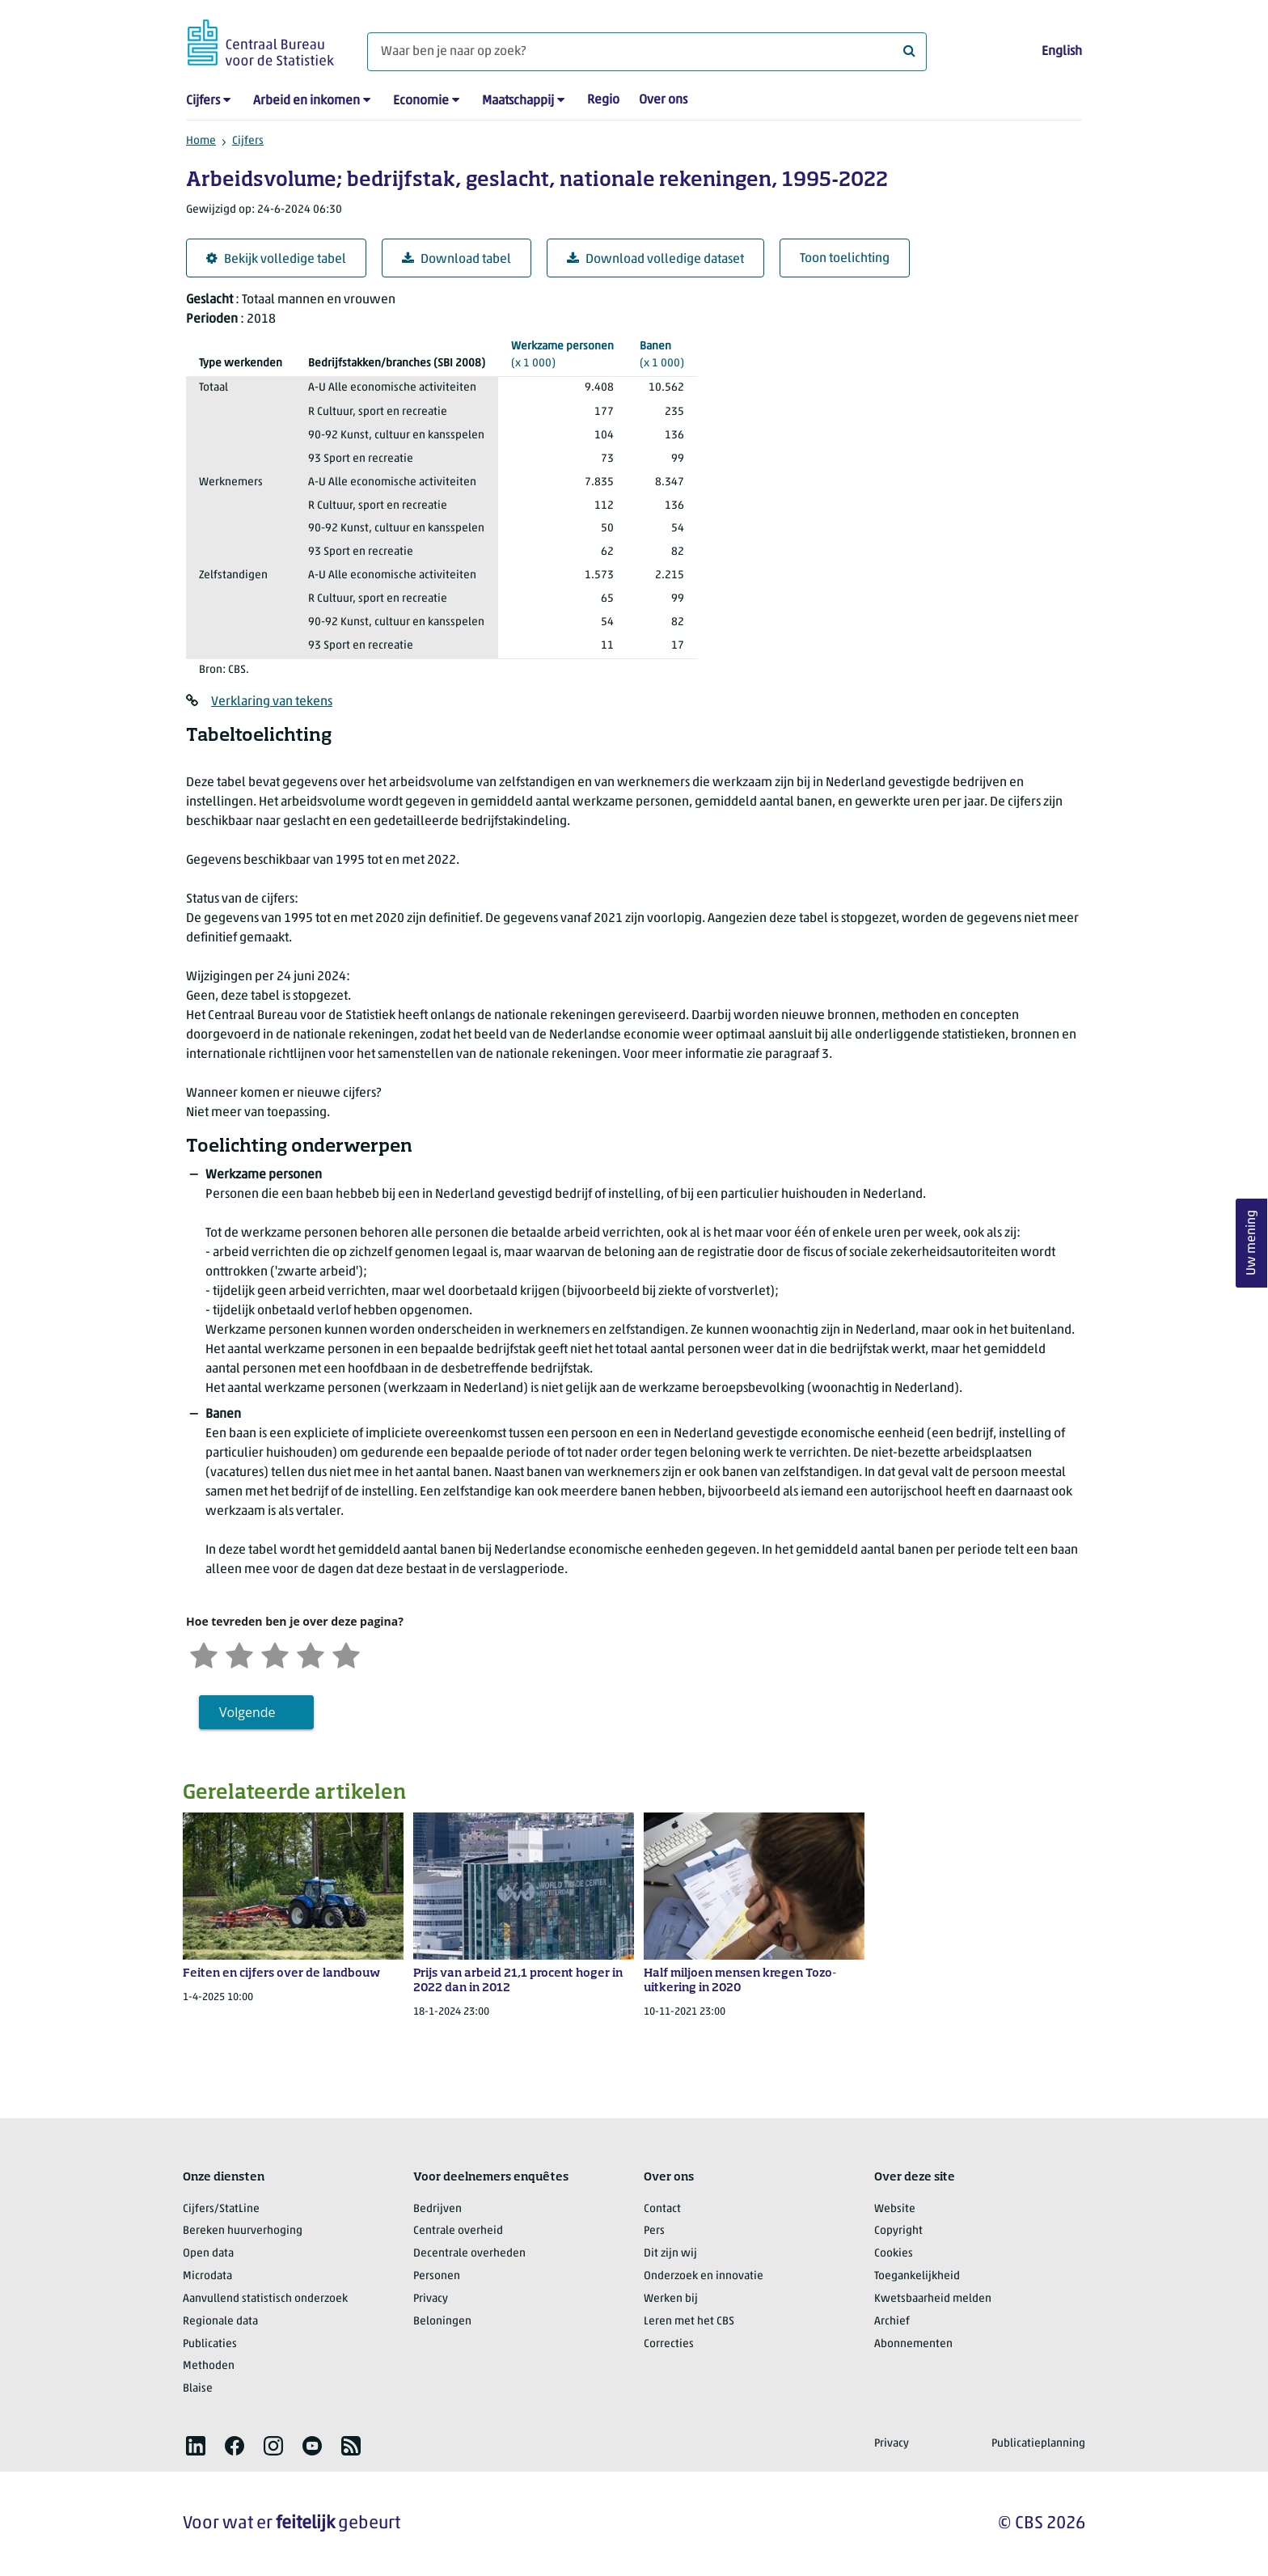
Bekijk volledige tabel (276, 259)
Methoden (209, 2366)
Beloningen (442, 2321)
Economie (421, 101)
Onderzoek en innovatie (703, 2276)
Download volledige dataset (655, 259)
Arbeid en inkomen (306, 101)
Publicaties (210, 2344)
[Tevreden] (310, 1653)
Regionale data (220, 2321)
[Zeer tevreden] (346, 1653)
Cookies (893, 2253)
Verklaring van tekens (271, 702)
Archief (892, 2321)
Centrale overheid (458, 2231)
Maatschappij (518, 101)
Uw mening (1251, 1242)
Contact (662, 2209)
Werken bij (671, 2299)
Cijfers (203, 101)
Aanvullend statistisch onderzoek (265, 2299)
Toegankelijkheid (917, 2276)
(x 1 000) (562, 354)
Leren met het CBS (689, 2321)
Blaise (198, 2389)
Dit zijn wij (670, 2253)
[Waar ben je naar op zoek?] (647, 51)
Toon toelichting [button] (845, 258)
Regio (603, 100)
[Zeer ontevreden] (204, 1653)
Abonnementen (913, 2344)
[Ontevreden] (239, 1653)
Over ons (663, 100)
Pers (654, 2231)
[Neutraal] (275, 1653)
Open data (208, 2253)
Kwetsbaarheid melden (932, 2299)
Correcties (669, 2344)
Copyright (898, 2231)
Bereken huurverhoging (242, 2231)
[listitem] (196, 2446)
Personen (436, 2276)
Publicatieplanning (1038, 2444)
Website (894, 2209)
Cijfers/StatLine (221, 2209)
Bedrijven (437, 2209)
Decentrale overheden (469, 2253)
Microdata (207, 2276)
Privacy (430, 2299)
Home (201, 141)
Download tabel (456, 259)
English (1062, 51)
